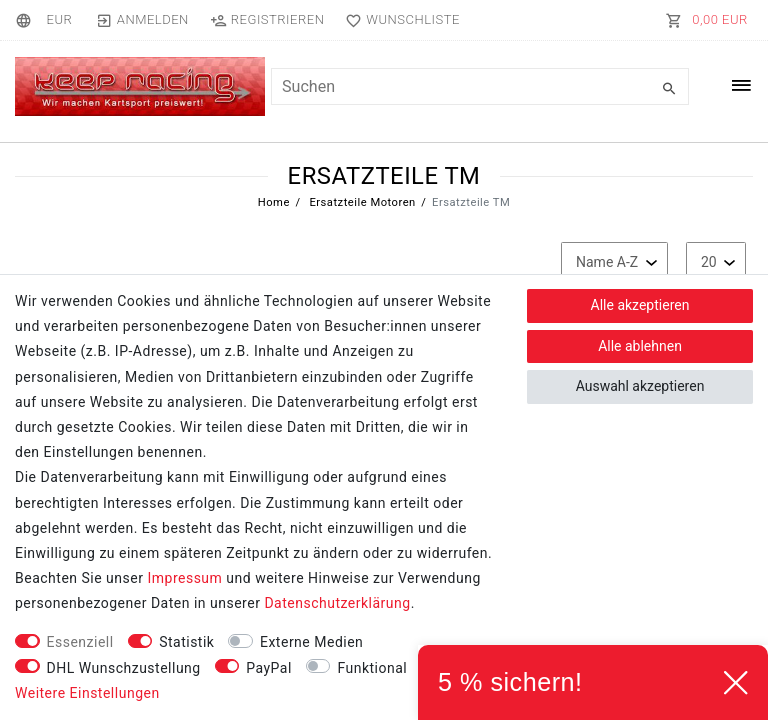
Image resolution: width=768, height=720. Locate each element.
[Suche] (669, 89)
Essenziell (80, 642)
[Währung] (59, 20)
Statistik (186, 642)
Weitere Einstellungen (87, 693)
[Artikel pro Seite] (716, 262)
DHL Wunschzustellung (124, 668)
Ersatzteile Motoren (361, 202)
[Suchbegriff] (480, 86)
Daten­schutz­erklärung (337, 603)
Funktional (372, 668)
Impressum (184, 578)
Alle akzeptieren (640, 305)
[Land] (26, 20)
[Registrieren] (267, 20)
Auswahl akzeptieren (640, 386)
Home (274, 202)
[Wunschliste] (398, 20)
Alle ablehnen (640, 346)
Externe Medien (311, 642)
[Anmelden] (142, 20)
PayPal (269, 668)
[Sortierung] (614, 262)
